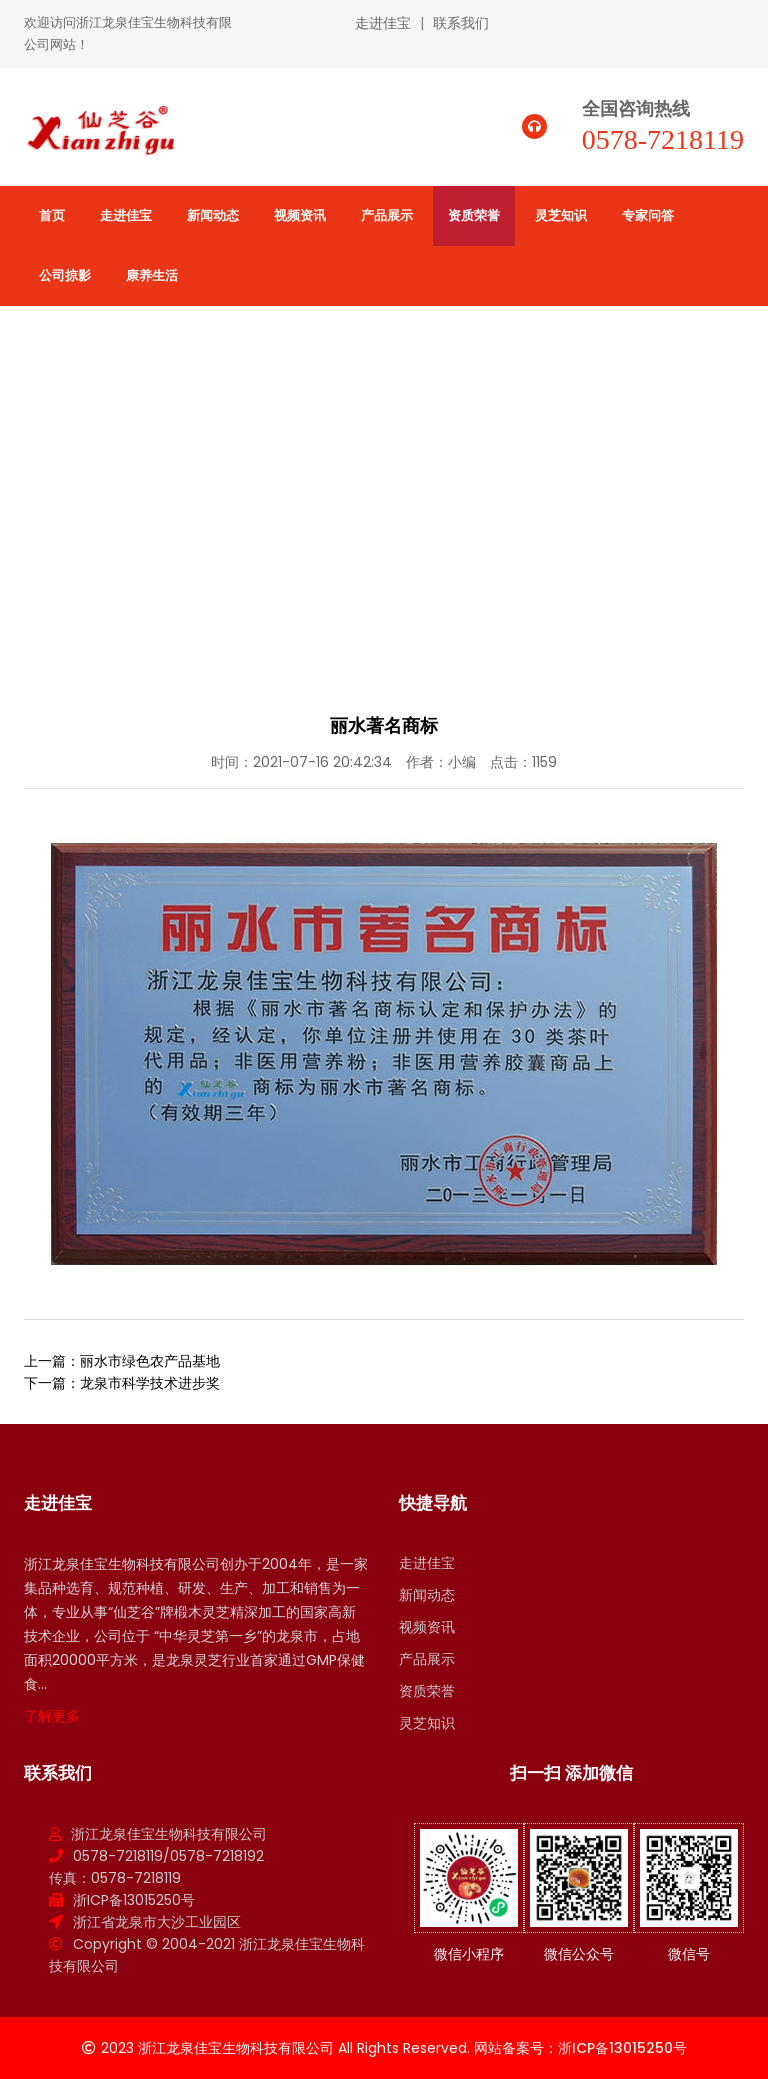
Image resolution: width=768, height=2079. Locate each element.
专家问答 (648, 215)
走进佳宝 (383, 23)
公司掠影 (65, 275)
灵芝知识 (561, 215)
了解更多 (52, 1716)
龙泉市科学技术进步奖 (150, 1383)
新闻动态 (213, 215)
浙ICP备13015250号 (134, 1900)
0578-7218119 (663, 139)
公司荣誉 (714, 466)
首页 (52, 215)
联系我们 (461, 23)
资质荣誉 (474, 215)
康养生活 (152, 275)
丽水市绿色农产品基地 (150, 1361)
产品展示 (387, 215)
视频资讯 (300, 215)
